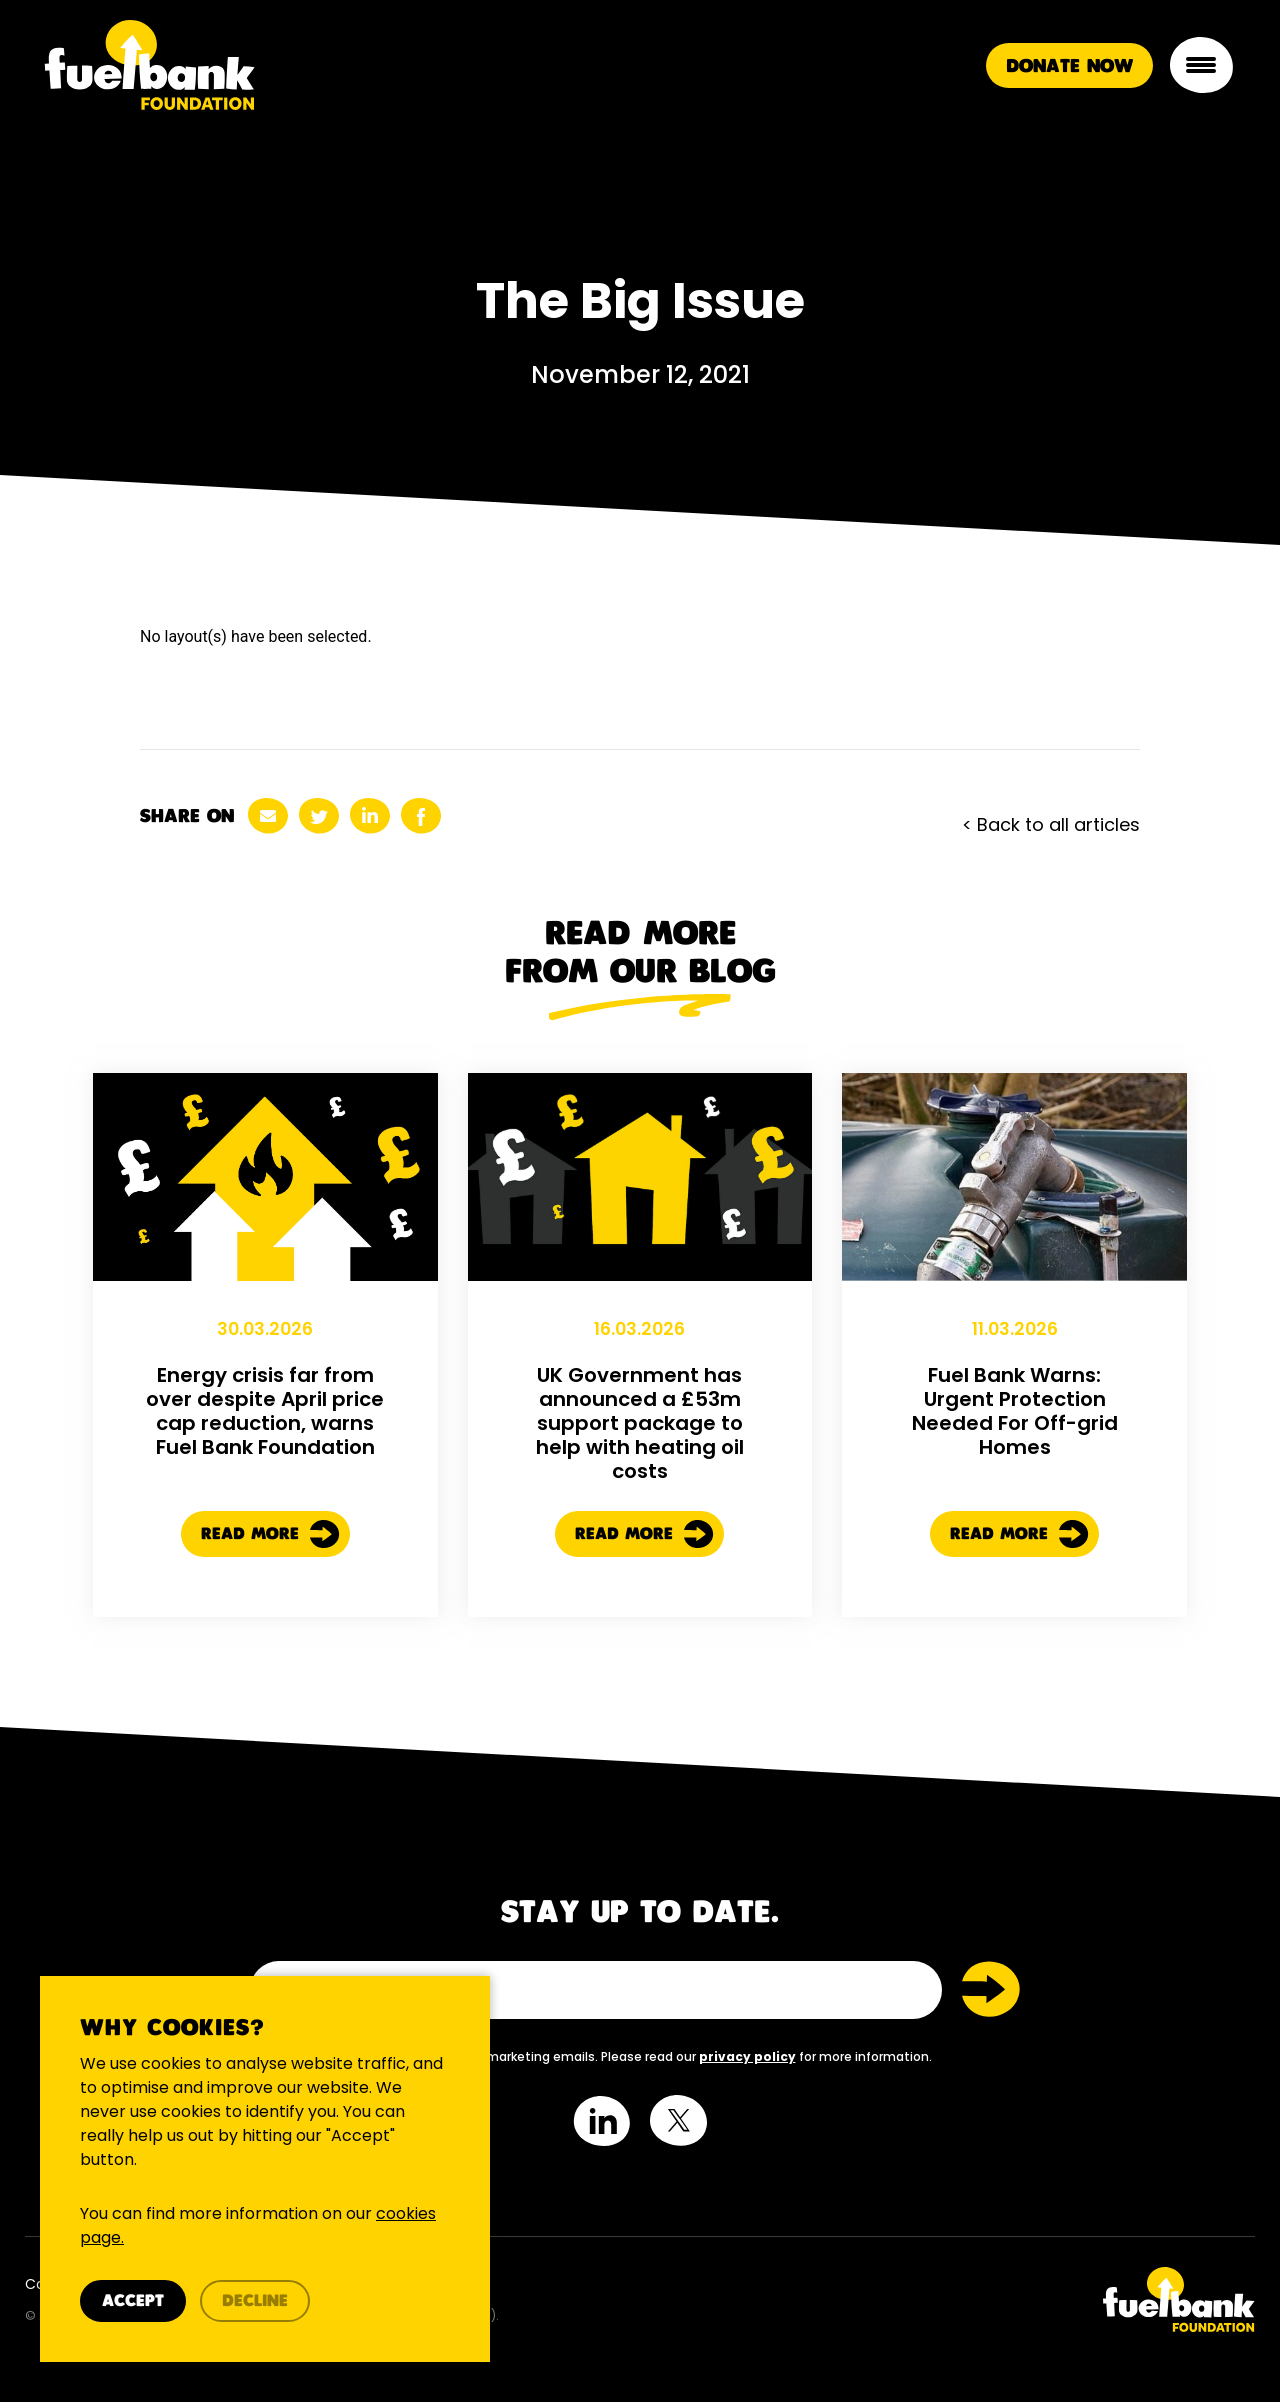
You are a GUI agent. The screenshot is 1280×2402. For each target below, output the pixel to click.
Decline (255, 2301)
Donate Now (1069, 66)
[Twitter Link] (955, 2299)
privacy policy (747, 2056)
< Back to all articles (1051, 824)
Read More (270, 1627)
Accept (133, 2301)
